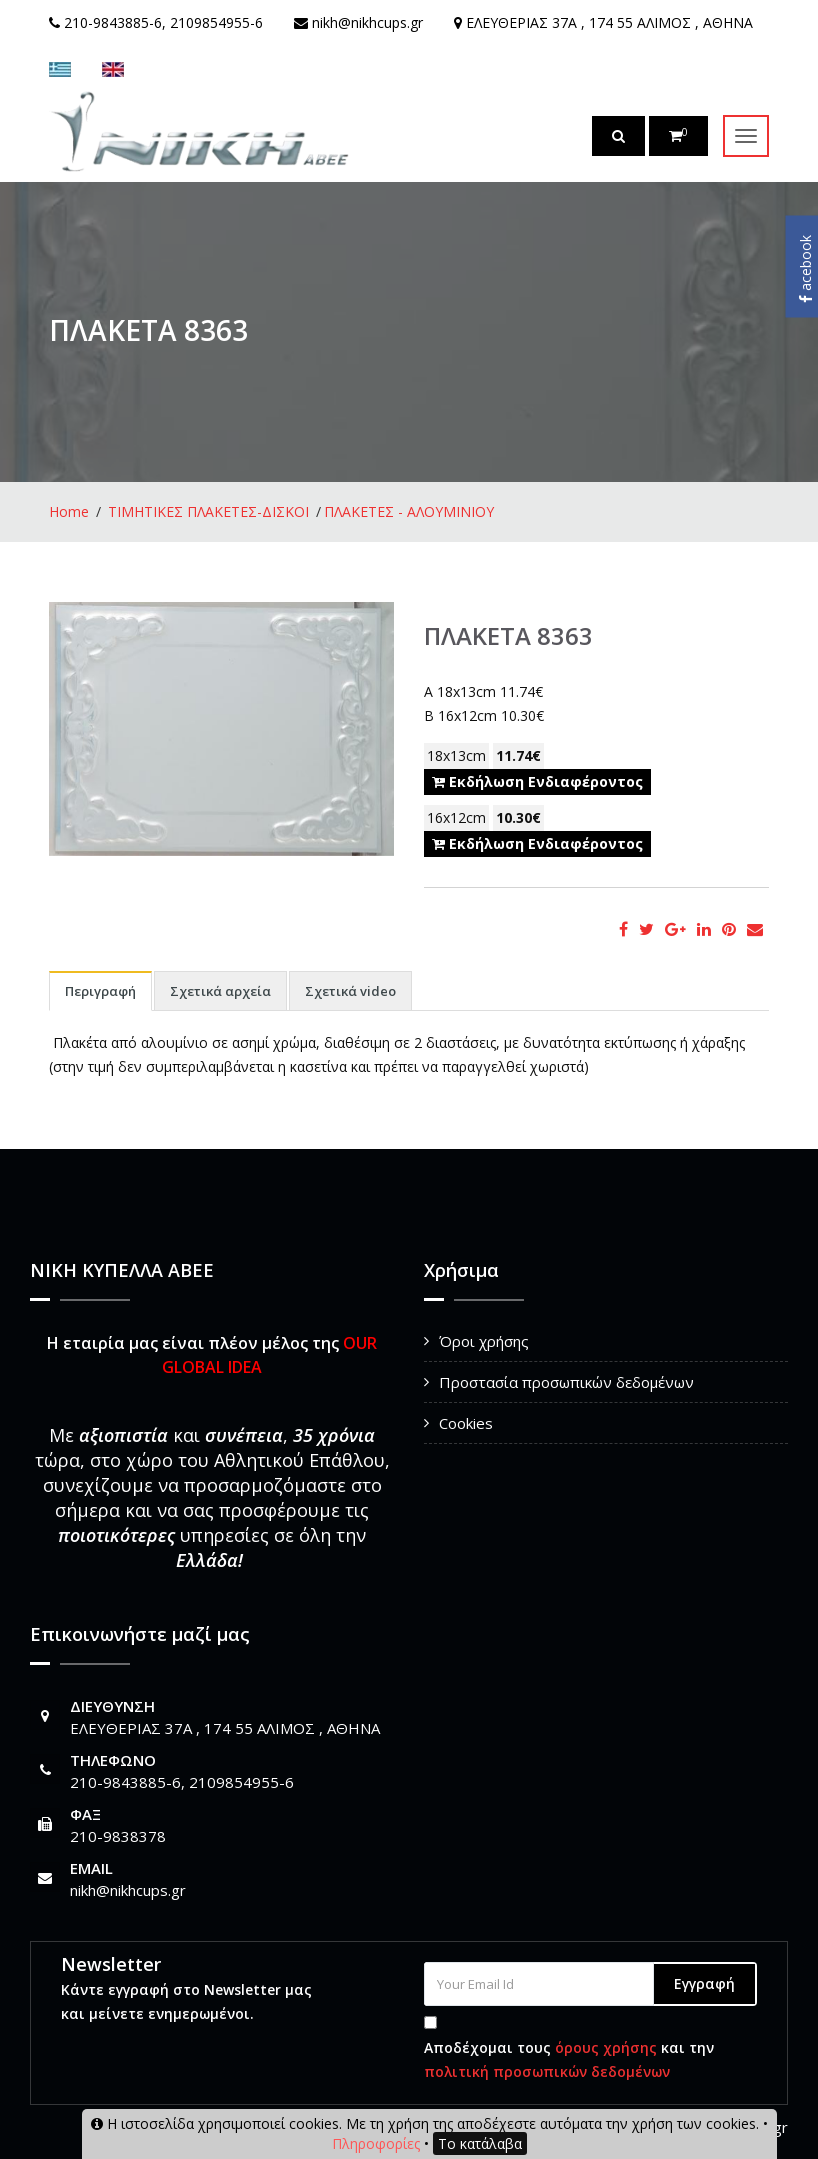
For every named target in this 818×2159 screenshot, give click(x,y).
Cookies (466, 1423)
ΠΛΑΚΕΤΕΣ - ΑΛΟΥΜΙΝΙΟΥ (409, 511)
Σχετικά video (350, 991)
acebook (805, 269)
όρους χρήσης (606, 2047)
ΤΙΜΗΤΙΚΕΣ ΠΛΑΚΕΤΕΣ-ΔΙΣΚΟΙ (208, 511)
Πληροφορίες (376, 2143)
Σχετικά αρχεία (220, 991)
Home (69, 511)
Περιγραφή (100, 991)
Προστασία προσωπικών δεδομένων (566, 1382)
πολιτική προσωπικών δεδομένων (547, 2071)
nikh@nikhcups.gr (128, 1890)
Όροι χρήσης (484, 1341)
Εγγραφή (704, 1983)
